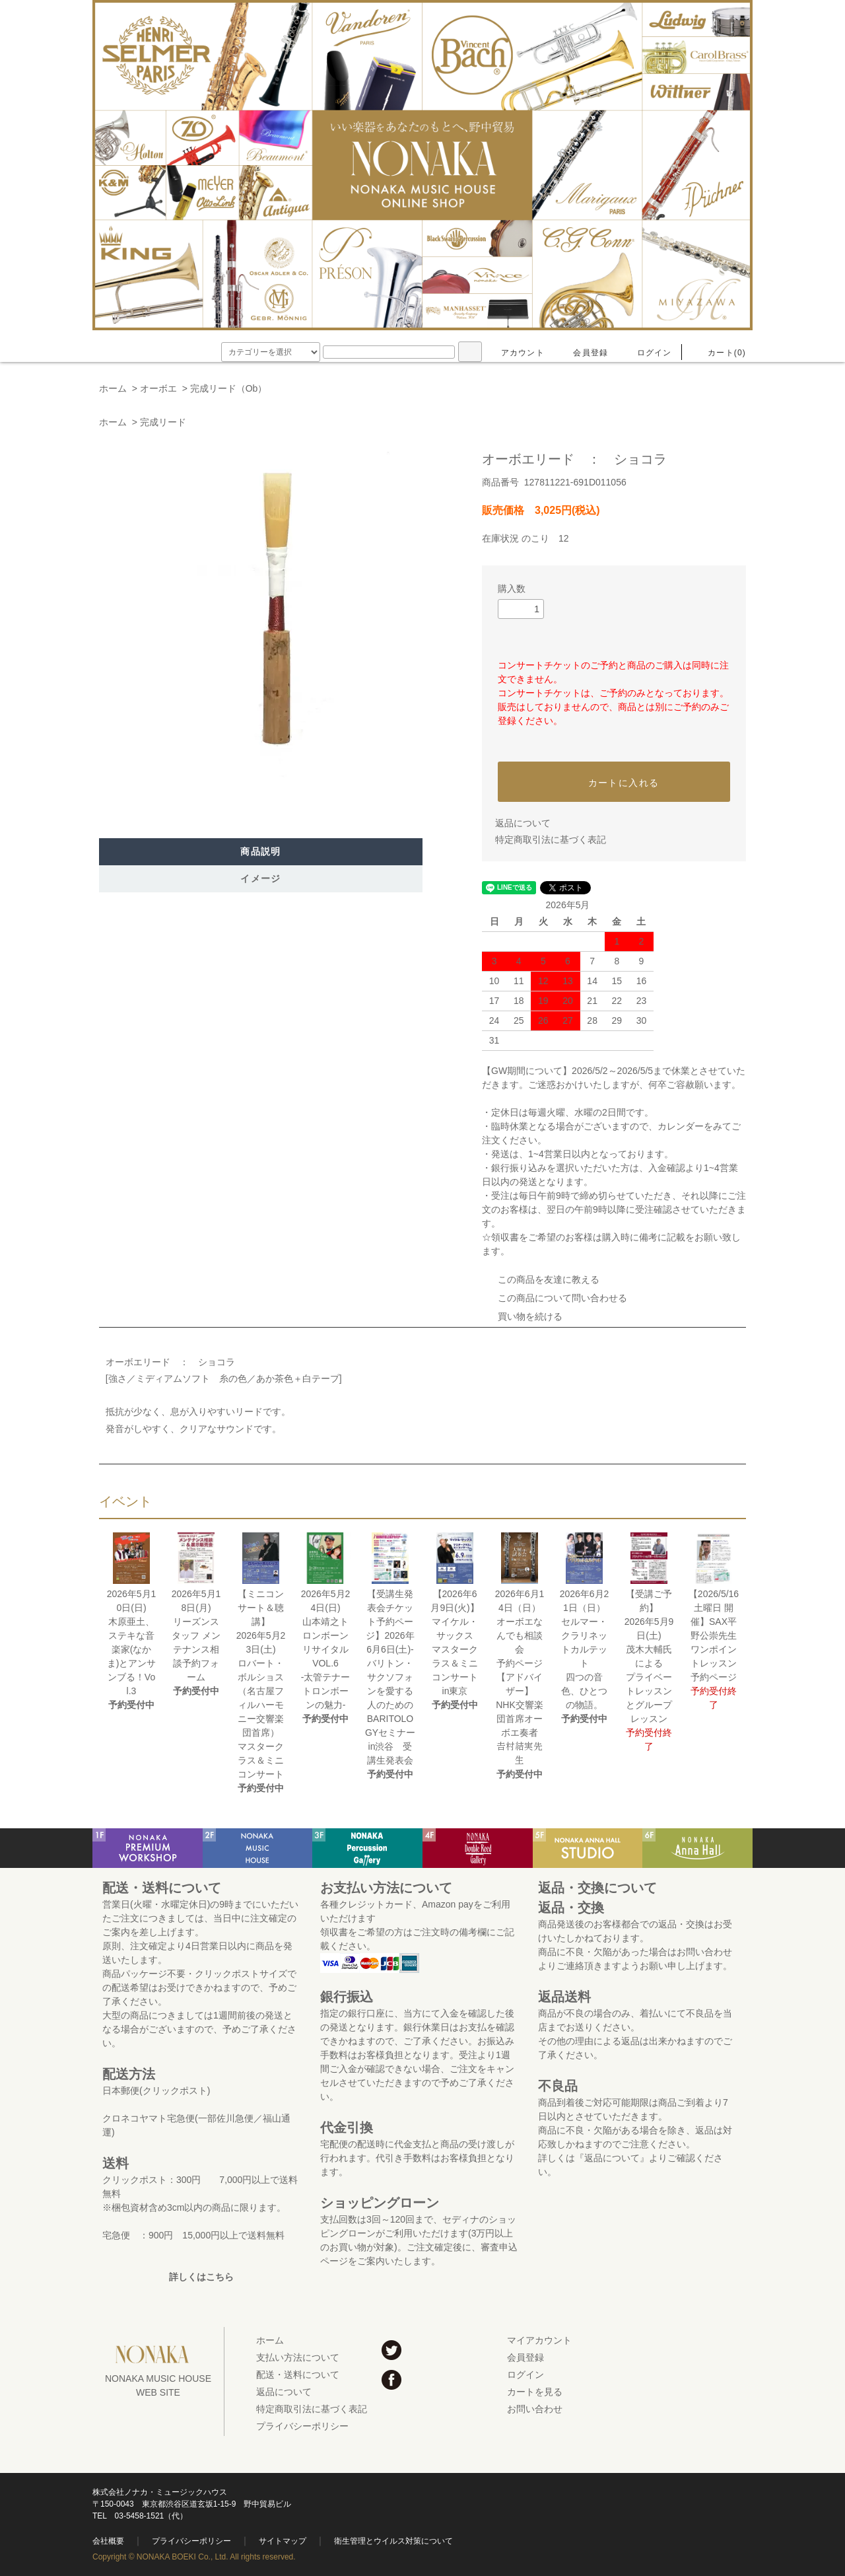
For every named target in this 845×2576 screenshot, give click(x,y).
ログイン (646, 352)
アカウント (515, 352)
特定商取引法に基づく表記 (550, 839)
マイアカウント (539, 2340)
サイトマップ (282, 2541)
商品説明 (260, 851)
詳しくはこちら (201, 2277)
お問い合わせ (534, 2409)
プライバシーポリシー (302, 2426)
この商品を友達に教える (540, 1279)
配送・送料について (297, 2374)
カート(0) (719, 352)
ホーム (113, 388)
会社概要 (108, 2541)
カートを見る (534, 2391)
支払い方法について (297, 2357)
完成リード (163, 422)
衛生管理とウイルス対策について (393, 2541)
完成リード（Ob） (228, 388)
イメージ (260, 878)
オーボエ (158, 388)
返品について (523, 823)
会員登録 (582, 352)
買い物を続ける (522, 1316)
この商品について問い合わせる (554, 1298)
